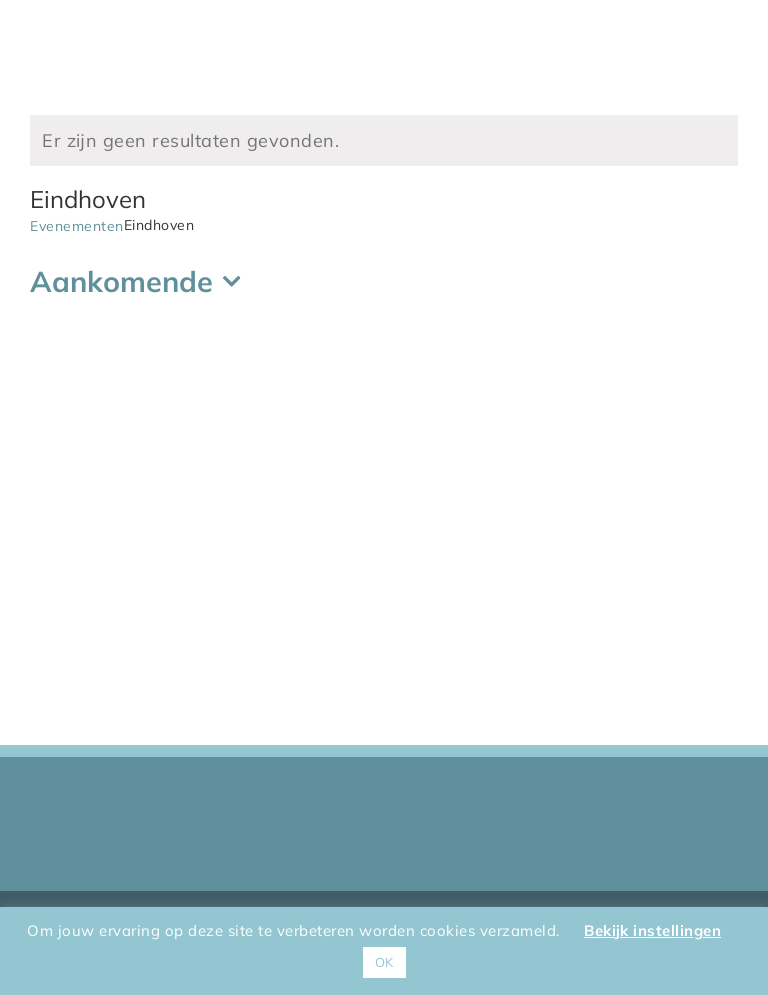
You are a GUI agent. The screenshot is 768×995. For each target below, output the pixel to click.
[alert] (384, 140)
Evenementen (77, 226)
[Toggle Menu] (723, 43)
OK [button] (384, 962)
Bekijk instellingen (652, 930)
